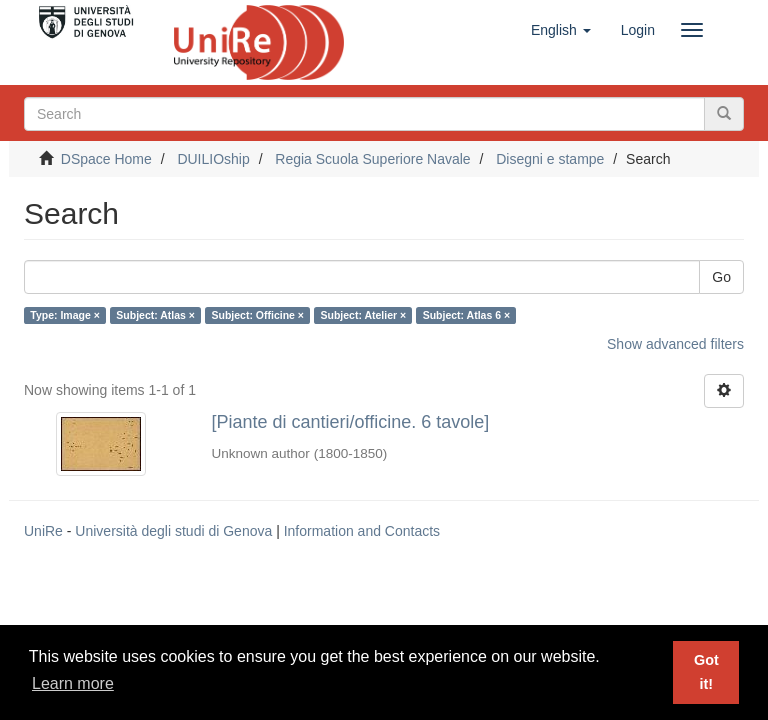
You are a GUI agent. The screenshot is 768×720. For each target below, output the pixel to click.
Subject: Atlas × (155, 315)
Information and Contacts (362, 531)
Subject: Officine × (258, 315)
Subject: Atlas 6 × (466, 315)
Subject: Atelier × (363, 315)
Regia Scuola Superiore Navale (372, 159)
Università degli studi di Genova (173, 531)
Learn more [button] (73, 683)
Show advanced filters (675, 344)
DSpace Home (106, 159)
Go (721, 277)
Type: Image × (65, 315)
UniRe (43, 531)
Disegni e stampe (550, 159)
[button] (561, 30)
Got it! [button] (706, 672)
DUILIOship (213, 159)
